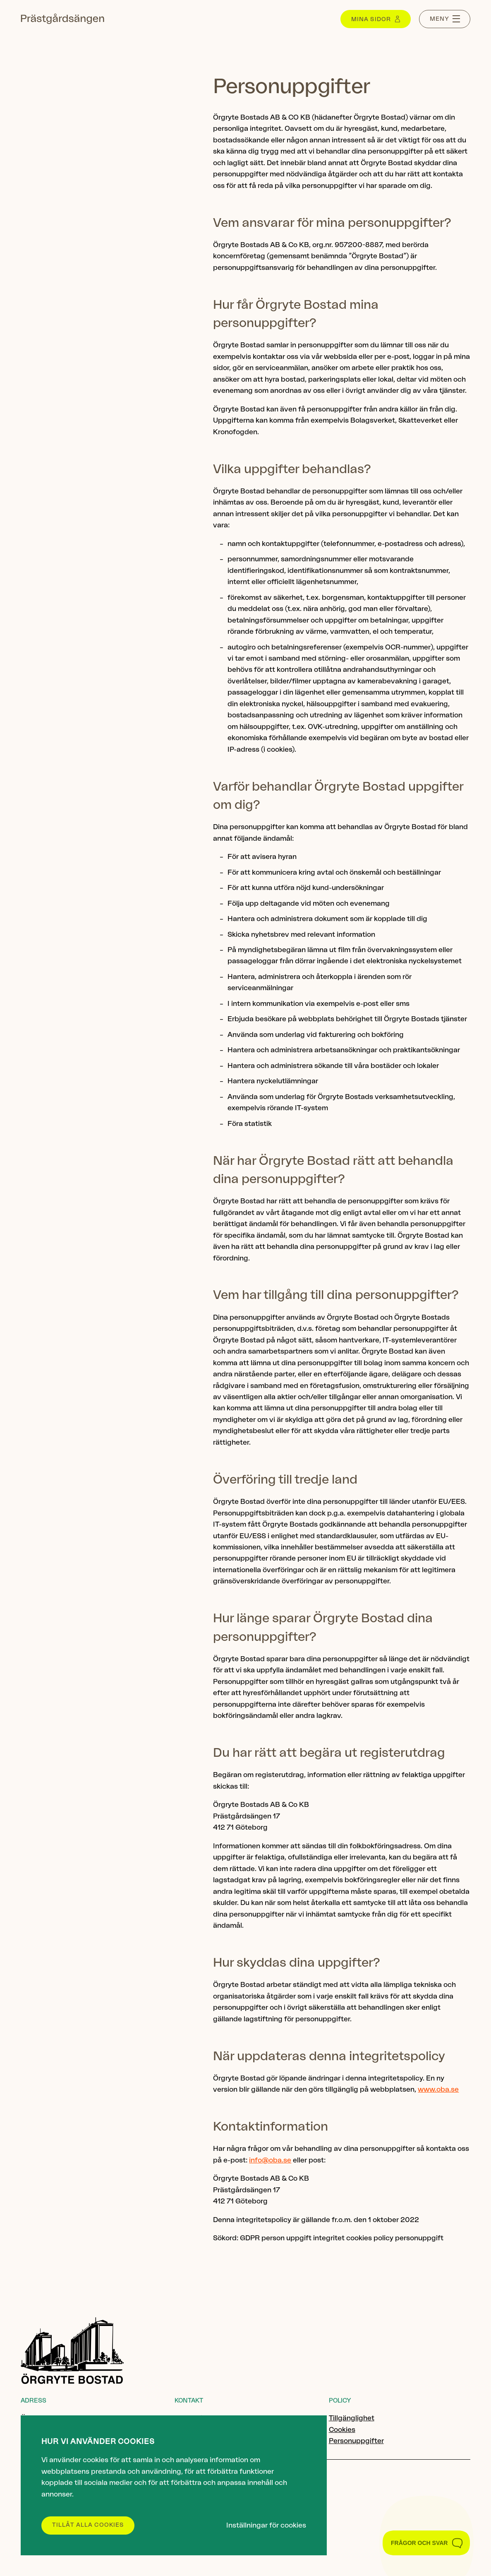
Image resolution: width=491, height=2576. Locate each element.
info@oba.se (270, 2160)
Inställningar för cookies (266, 2525)
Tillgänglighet (351, 2418)
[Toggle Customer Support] (426, 2542)
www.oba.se (438, 2089)
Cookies (342, 2429)
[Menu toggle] (444, 19)
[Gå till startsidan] (62, 18)
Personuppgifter (356, 2440)
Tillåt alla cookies (88, 2525)
